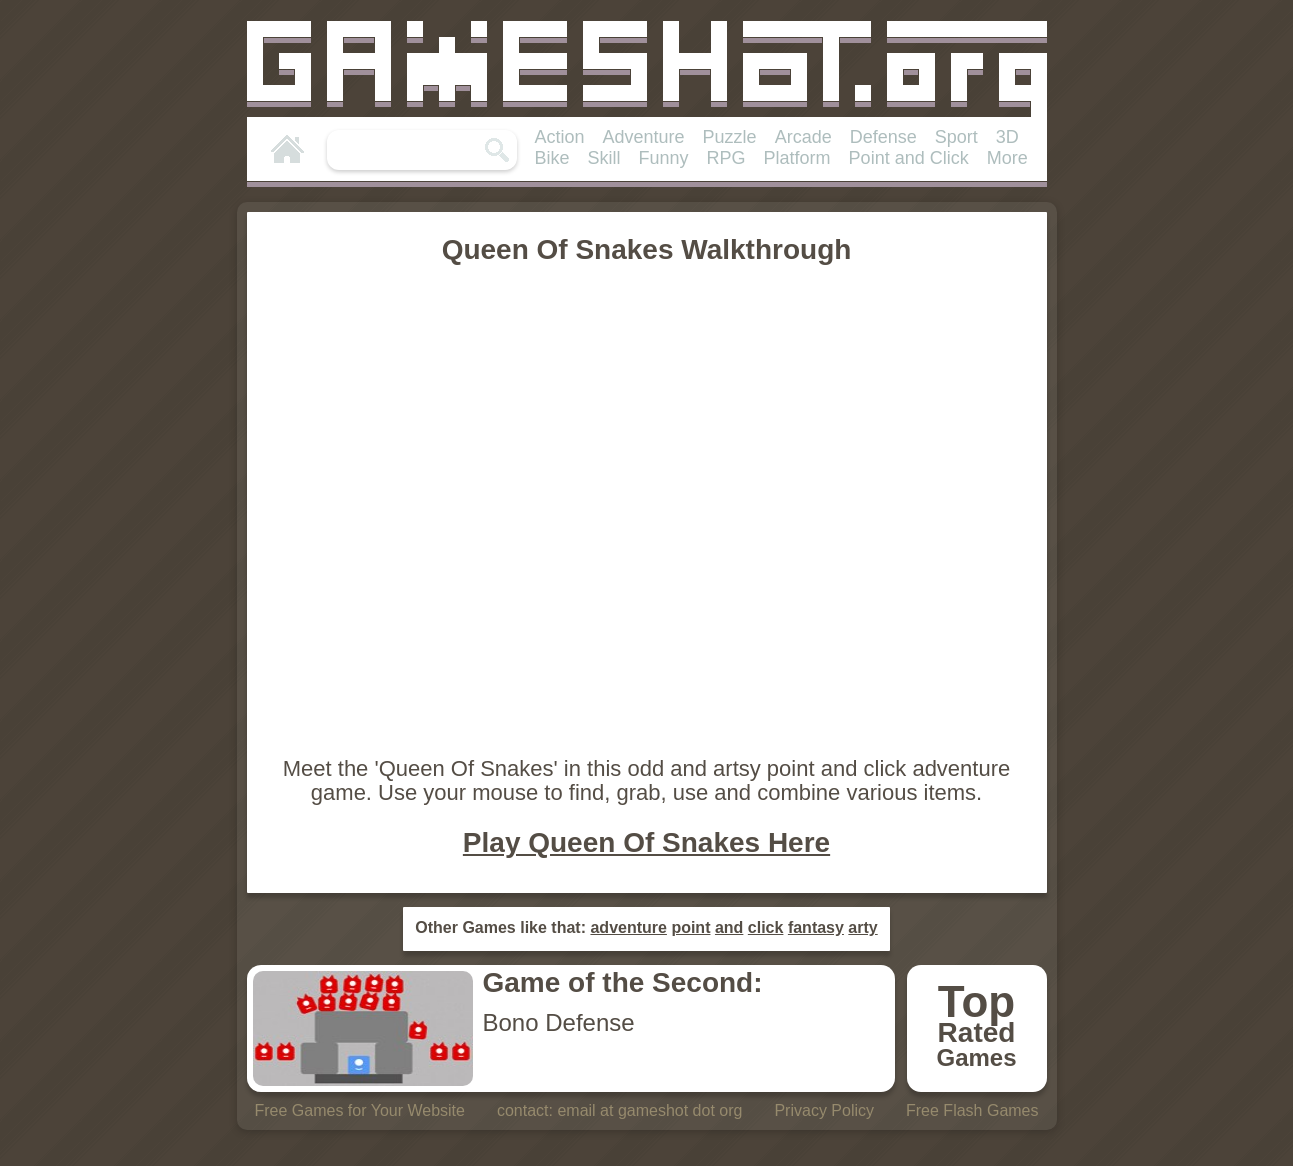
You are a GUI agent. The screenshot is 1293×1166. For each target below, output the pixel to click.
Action (560, 137)
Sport (956, 137)
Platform (797, 158)
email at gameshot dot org (649, 1110)
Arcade (803, 137)
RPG (726, 158)
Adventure (644, 137)
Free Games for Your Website (359, 1110)
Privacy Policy (824, 1110)
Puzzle (730, 137)
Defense (883, 137)
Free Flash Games (972, 1110)
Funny (664, 158)
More (1007, 158)
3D (1007, 137)
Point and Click (909, 158)
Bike (552, 158)
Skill (604, 158)
